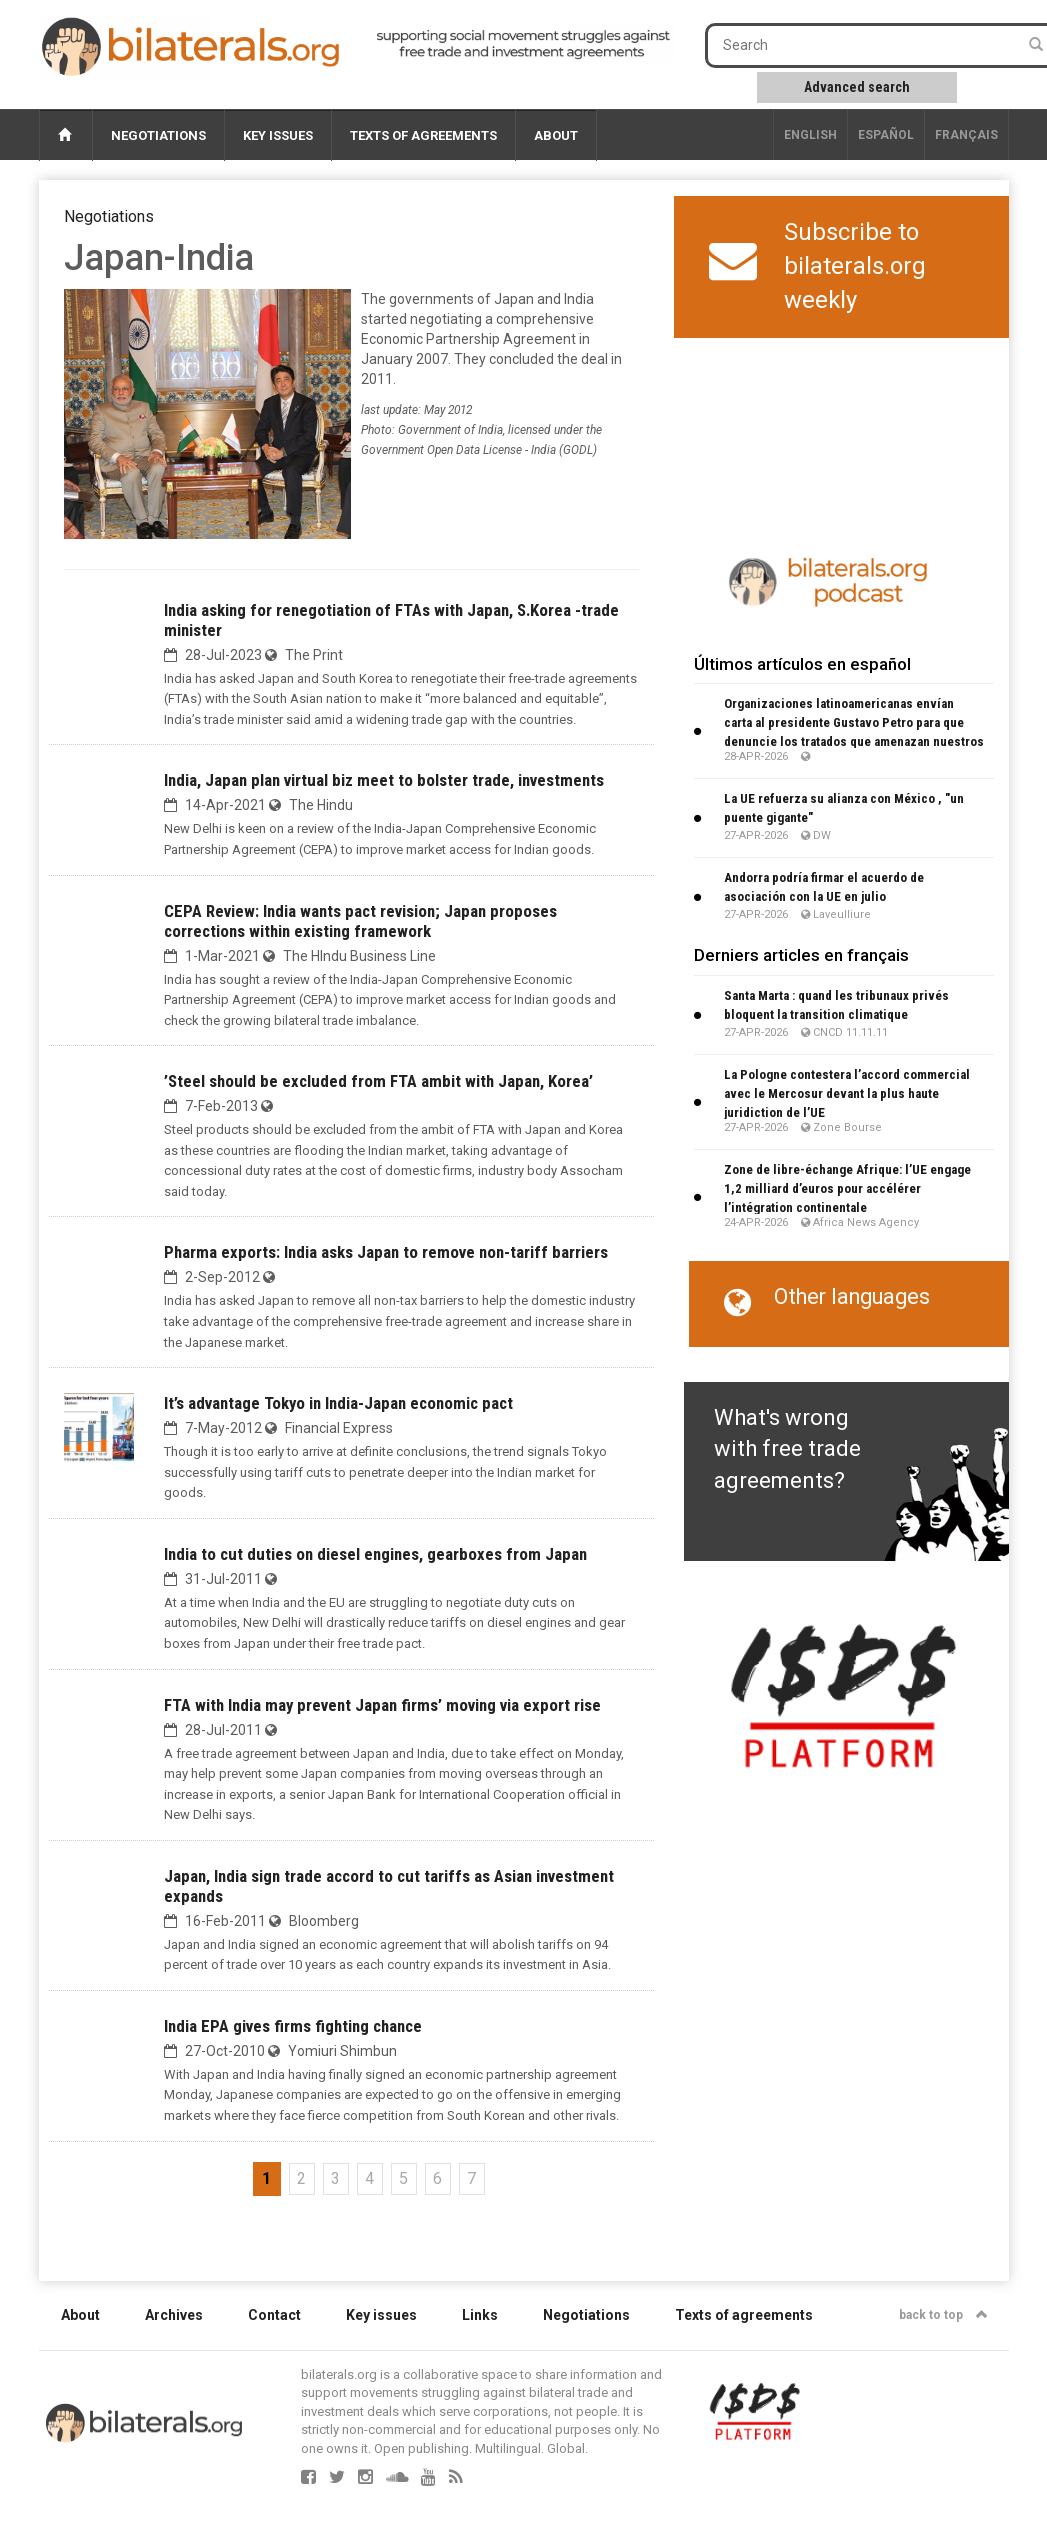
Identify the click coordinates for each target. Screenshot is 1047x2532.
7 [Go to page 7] (471, 2178)
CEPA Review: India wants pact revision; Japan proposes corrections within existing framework (360, 921)
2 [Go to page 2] (301, 2178)
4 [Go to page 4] (369, 2178)
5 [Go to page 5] (403, 2178)
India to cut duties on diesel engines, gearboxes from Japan (375, 1554)
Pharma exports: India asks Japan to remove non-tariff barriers (386, 1252)
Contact (274, 2315)
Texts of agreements (423, 135)
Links (480, 2315)
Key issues (278, 135)
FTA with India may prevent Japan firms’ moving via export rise (382, 1705)
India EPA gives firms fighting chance (293, 2026)
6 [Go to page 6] (437, 2178)
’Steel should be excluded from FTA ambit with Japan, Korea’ (378, 1081)
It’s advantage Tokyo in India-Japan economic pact (338, 1403)
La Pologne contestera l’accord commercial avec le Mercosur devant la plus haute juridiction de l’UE (847, 1093)
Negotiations (158, 135)
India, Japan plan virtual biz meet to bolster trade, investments (384, 780)
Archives (174, 2315)
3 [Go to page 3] (335, 2178)
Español (886, 135)
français (966, 135)
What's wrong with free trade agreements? (787, 1449)
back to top (943, 2315)
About (556, 135)
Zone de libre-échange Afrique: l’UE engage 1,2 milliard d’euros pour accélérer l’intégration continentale (847, 1188)
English (810, 135)
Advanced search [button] (857, 87)
